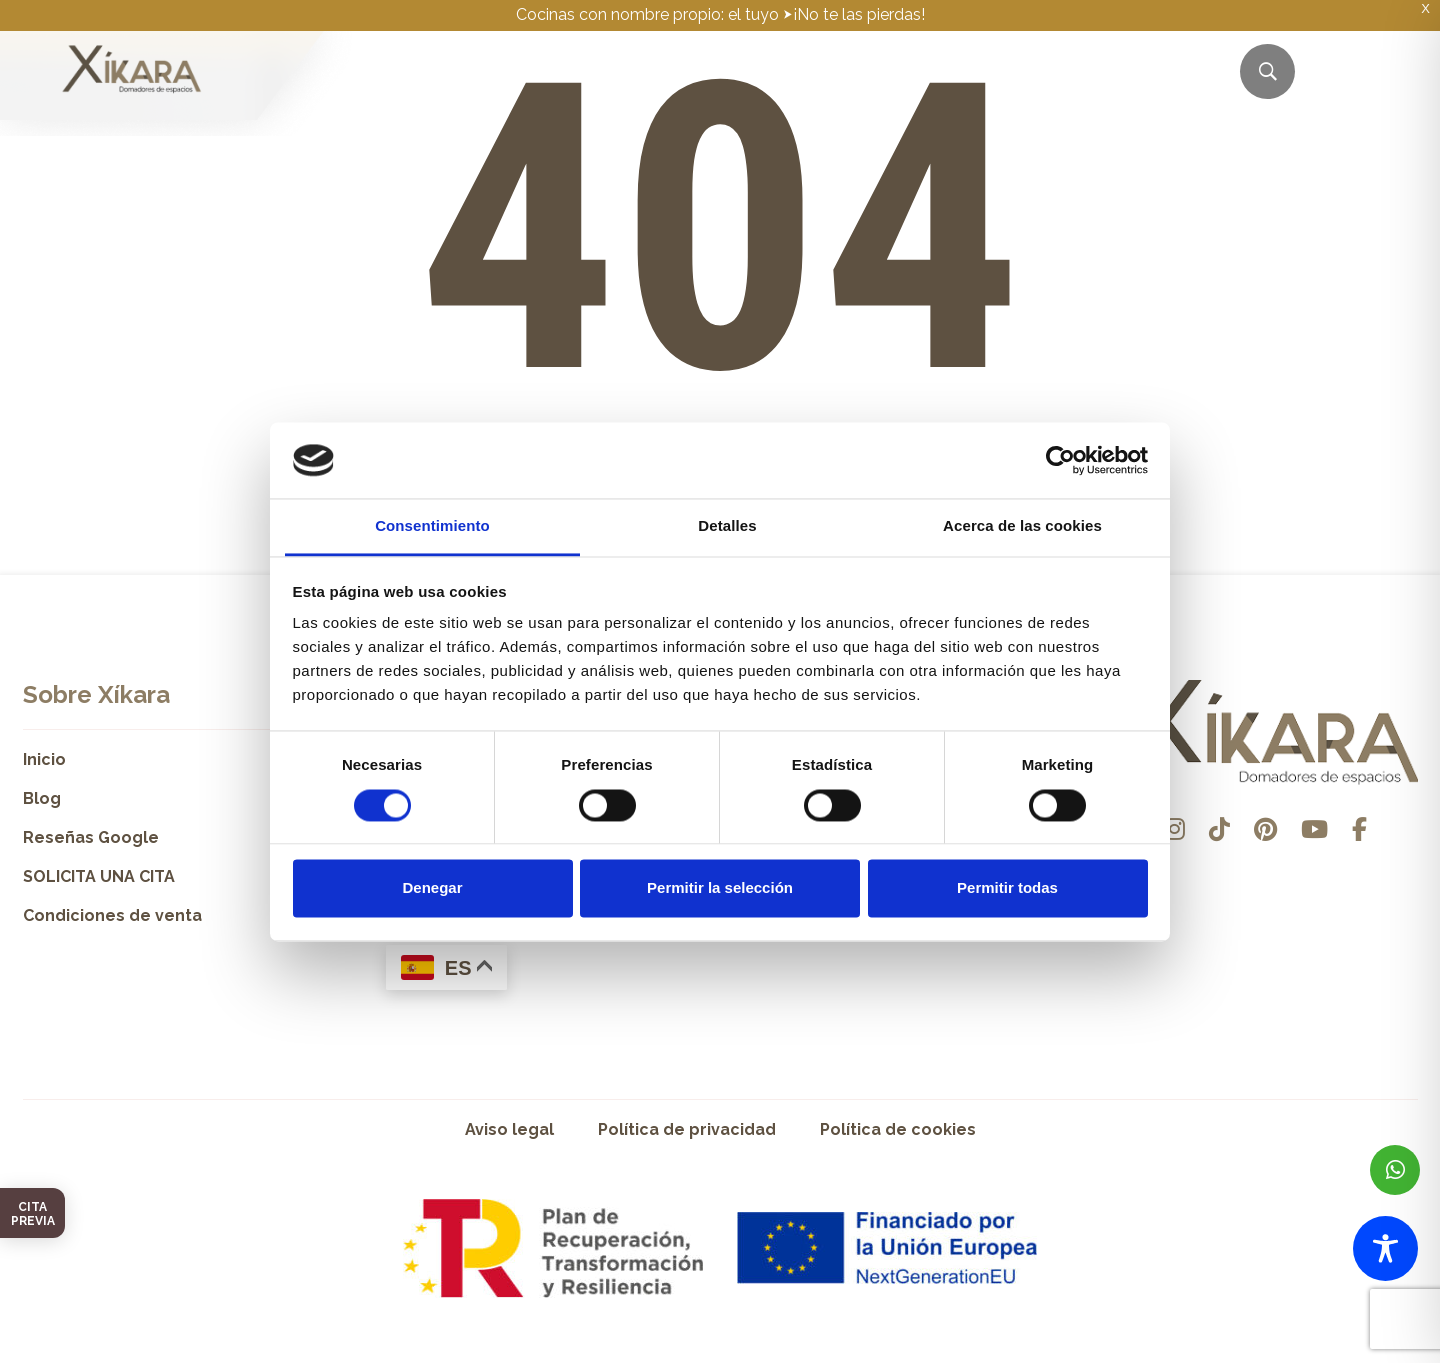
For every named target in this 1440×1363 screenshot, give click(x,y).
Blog (42, 798)
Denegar (432, 888)
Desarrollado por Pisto (1367, 1355)
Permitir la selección (720, 888)
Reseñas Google (91, 837)
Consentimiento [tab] (432, 526)
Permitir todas (1007, 888)
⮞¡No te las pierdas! (854, 14)
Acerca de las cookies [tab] (1022, 526)
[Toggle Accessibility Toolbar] (1385, 1248)
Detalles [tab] (727, 526)
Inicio (44, 759)
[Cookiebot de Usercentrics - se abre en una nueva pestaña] (1060, 460)
